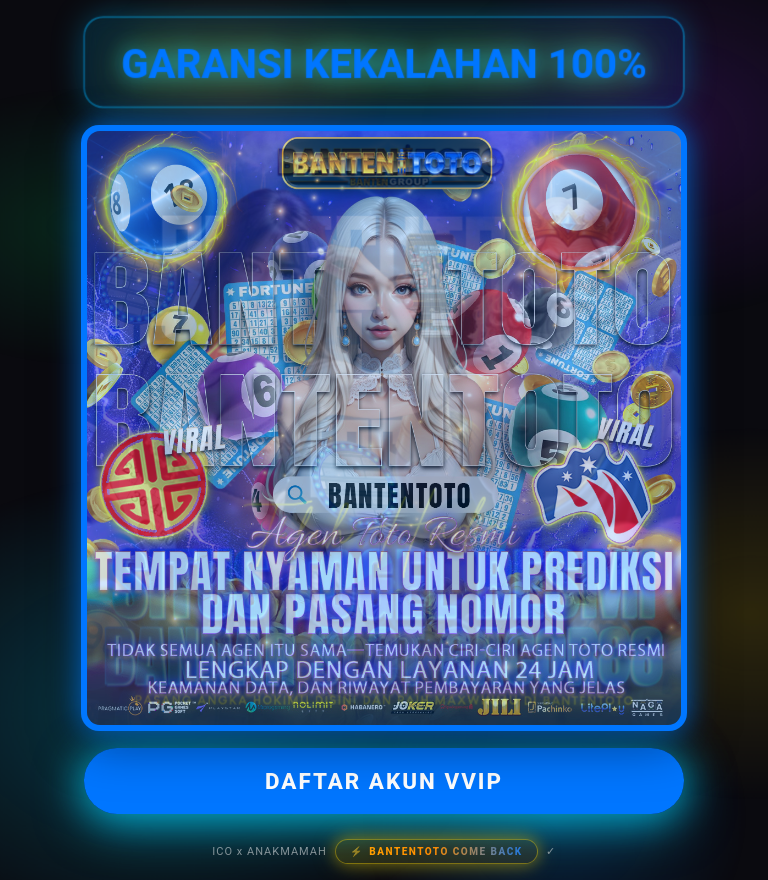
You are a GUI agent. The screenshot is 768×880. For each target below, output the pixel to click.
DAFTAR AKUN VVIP (384, 781)
